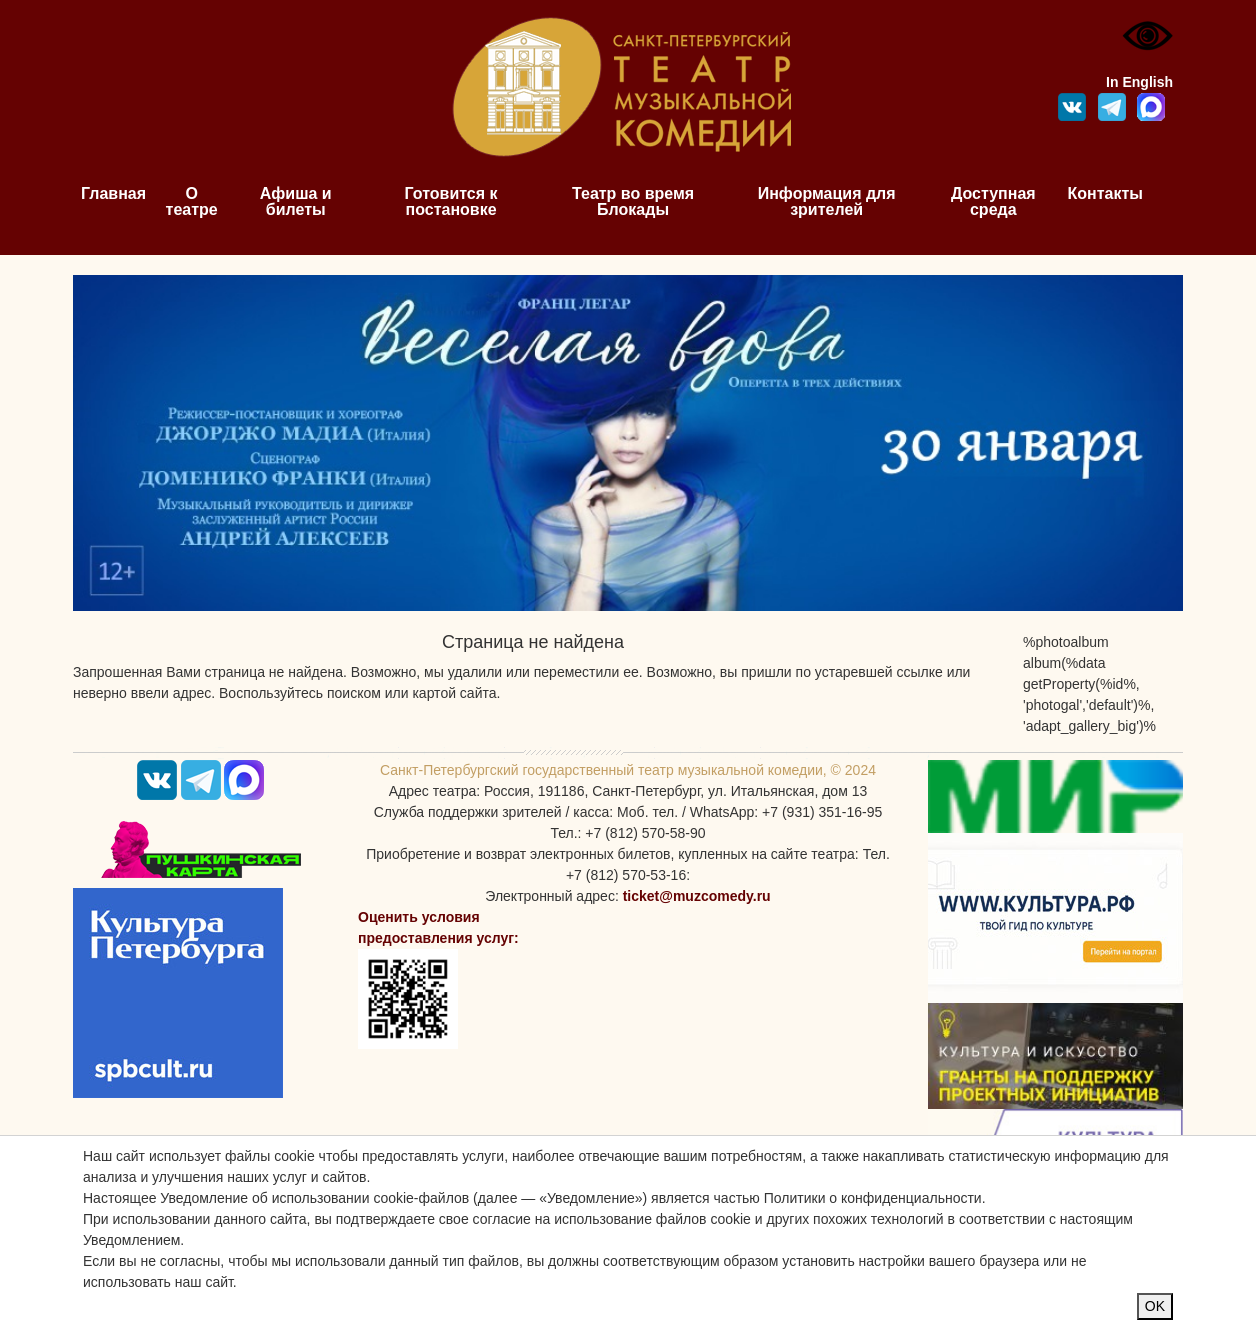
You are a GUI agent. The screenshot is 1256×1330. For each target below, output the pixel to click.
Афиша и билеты (296, 201)
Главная (113, 193)
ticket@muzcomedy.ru (697, 896)
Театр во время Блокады (633, 201)
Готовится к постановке (451, 201)
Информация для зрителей (827, 201)
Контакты (1105, 193)
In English (1139, 82)
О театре (192, 201)
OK (1155, 1306)
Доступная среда (993, 201)
